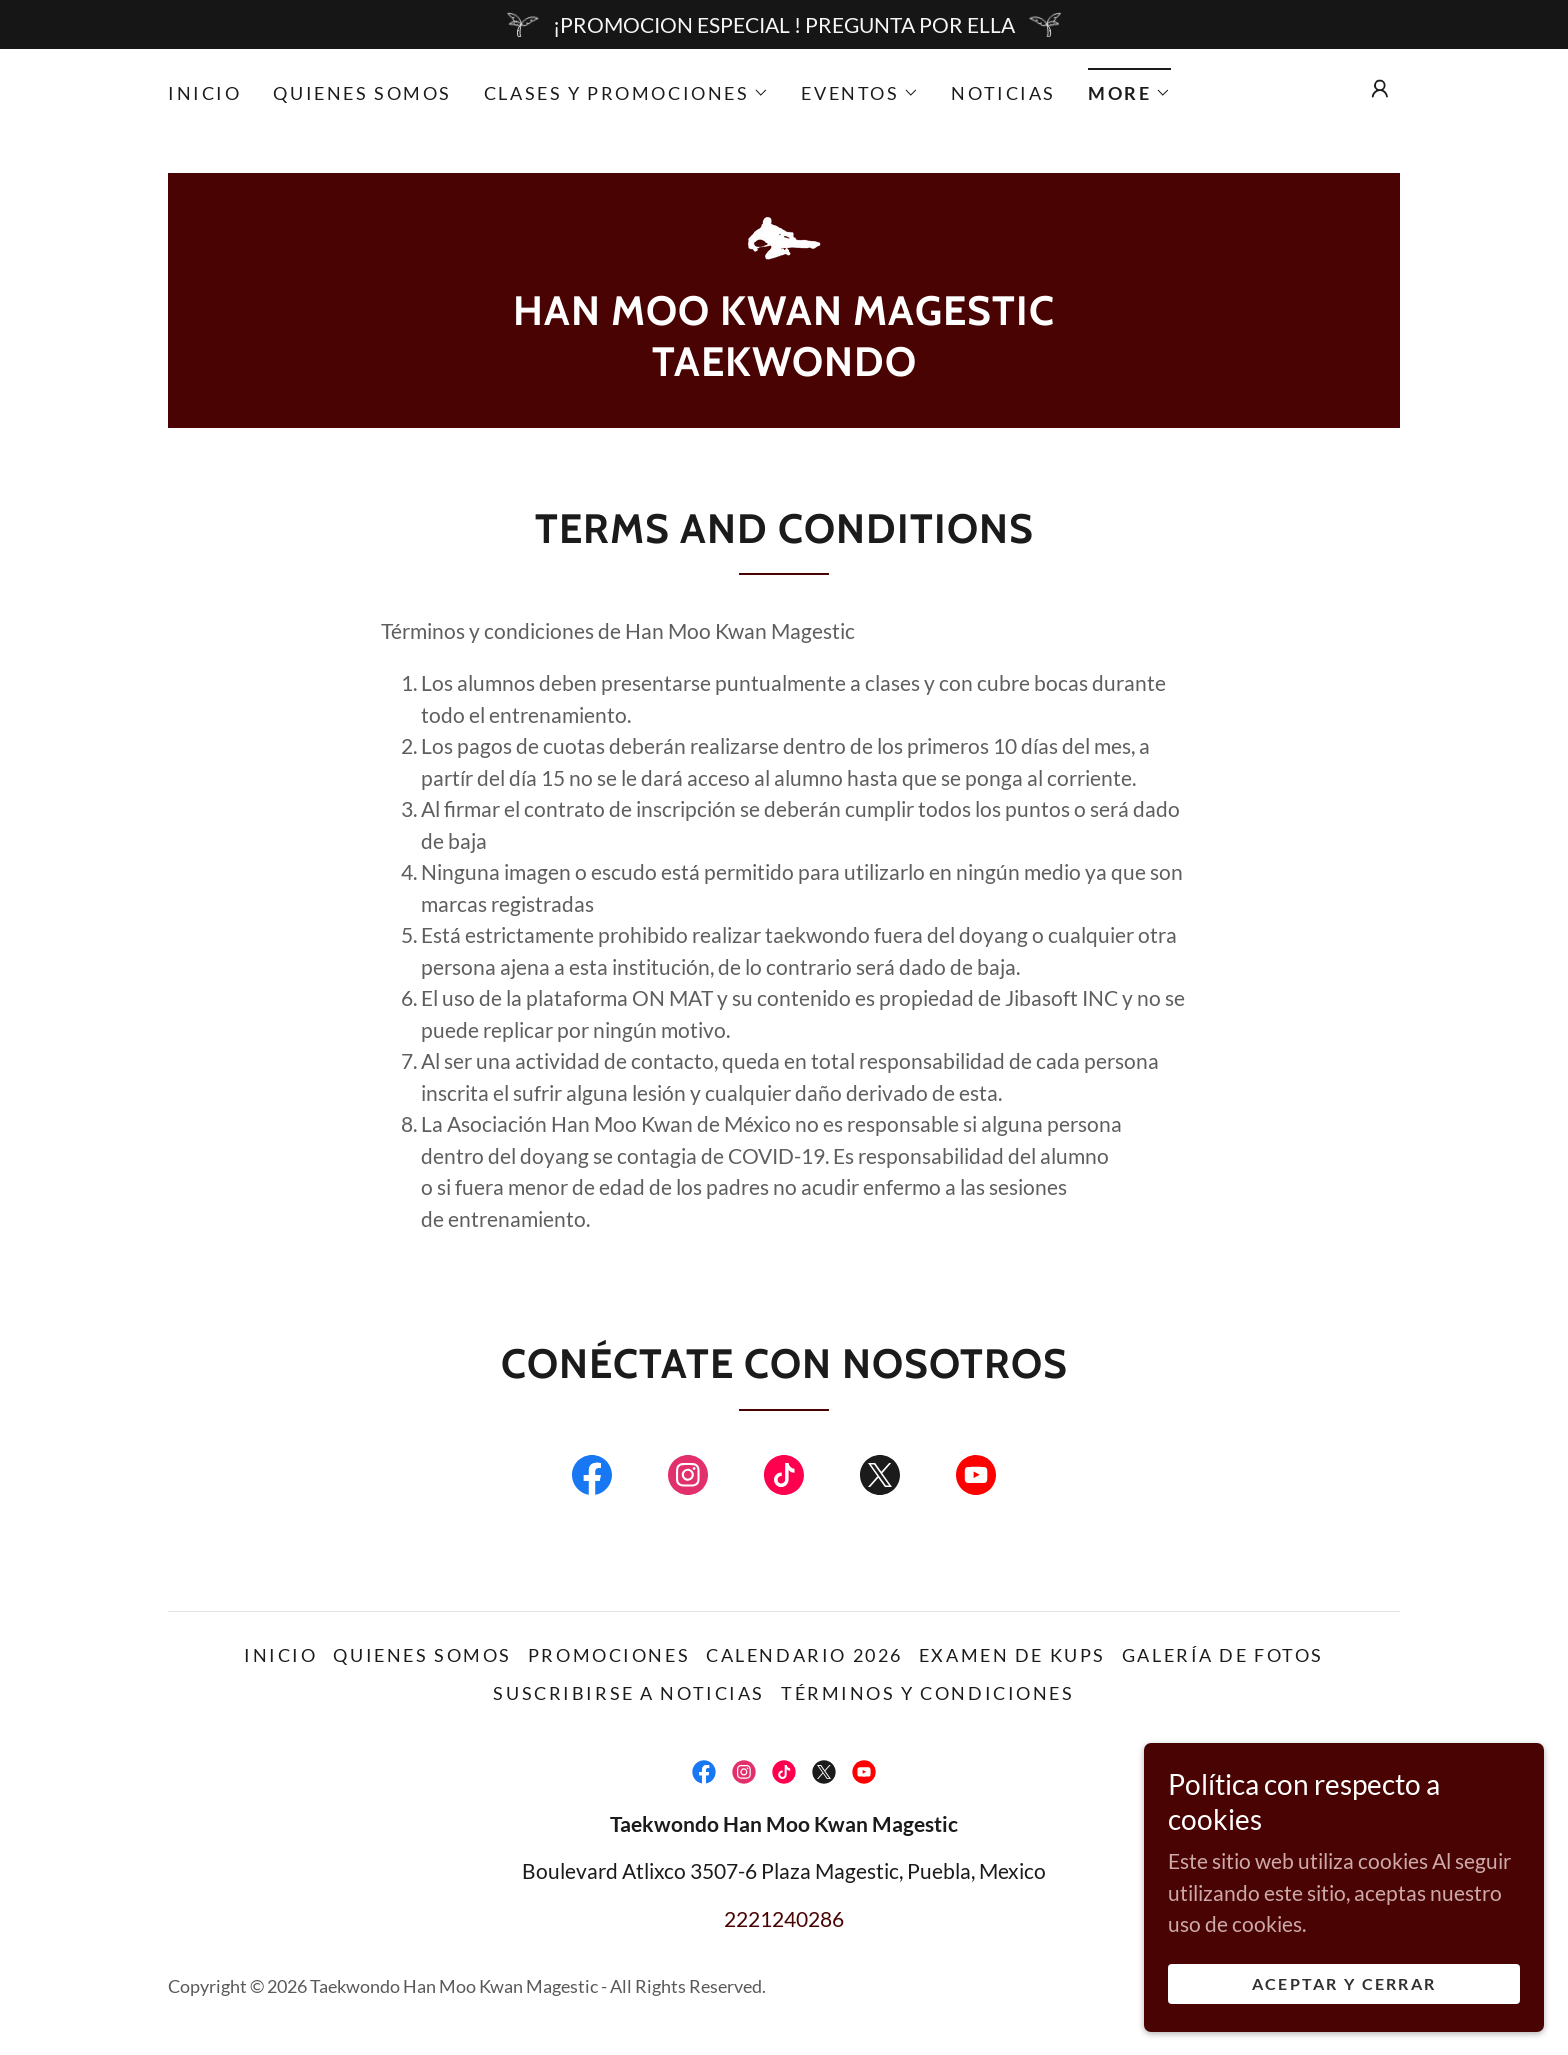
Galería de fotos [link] (1223, 1655)
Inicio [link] (204, 93)
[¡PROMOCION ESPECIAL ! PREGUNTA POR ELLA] (784, 24)
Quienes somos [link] (362, 93)
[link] (784, 237)
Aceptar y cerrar (1344, 1983)
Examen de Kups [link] (1012, 1655)
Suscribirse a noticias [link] (629, 1693)
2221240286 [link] (784, 1918)
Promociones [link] (609, 1655)
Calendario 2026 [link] (804, 1655)
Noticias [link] (1003, 93)
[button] (626, 93)
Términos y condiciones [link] (928, 1693)
